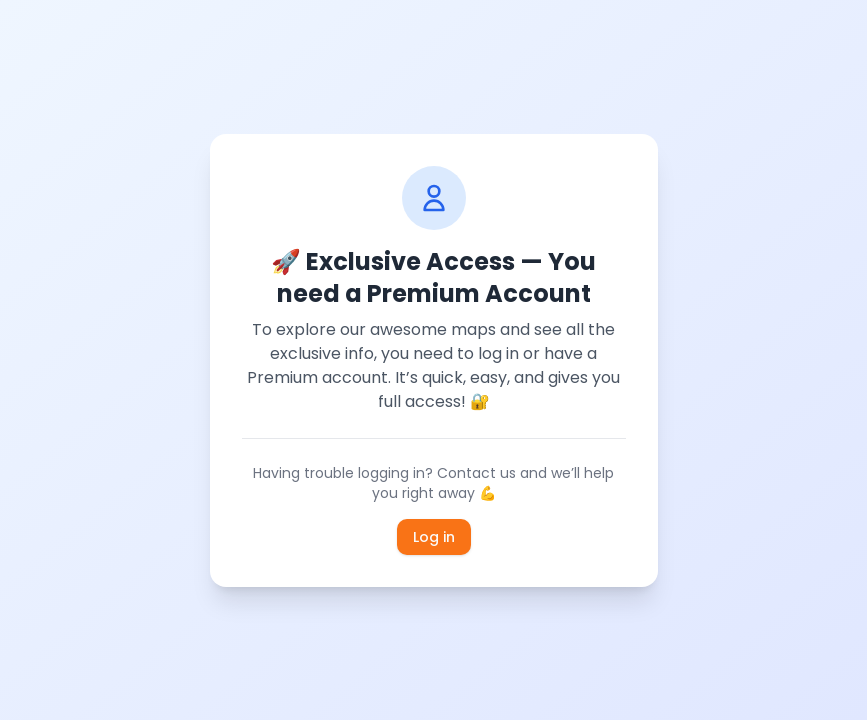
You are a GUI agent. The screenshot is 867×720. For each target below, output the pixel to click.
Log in (434, 537)
